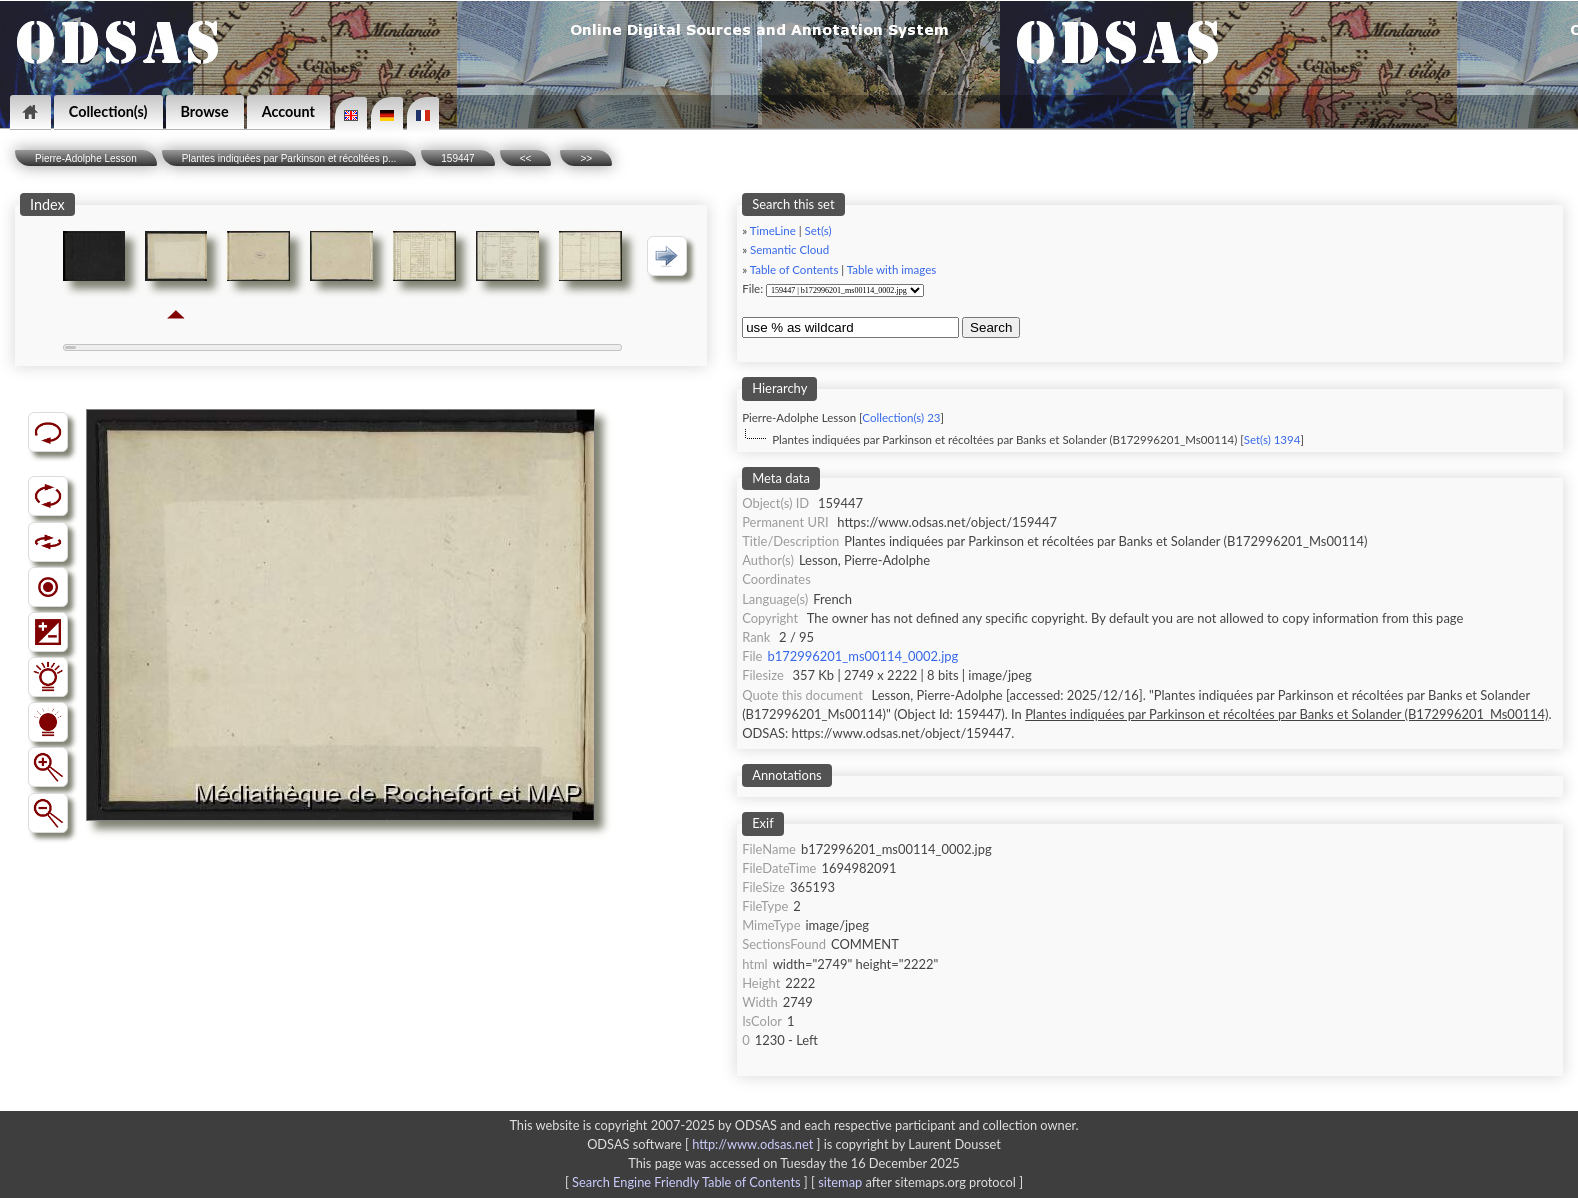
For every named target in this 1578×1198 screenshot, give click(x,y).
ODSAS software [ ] (705, 1144)
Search (991, 327)
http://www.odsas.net (752, 1144)
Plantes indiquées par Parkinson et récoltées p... (289, 158)
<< (526, 158)
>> (586, 158)
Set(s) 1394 (1272, 439)
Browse (205, 111)
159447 (457, 158)
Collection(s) (108, 111)
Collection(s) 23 (901, 417)
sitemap (840, 1182)
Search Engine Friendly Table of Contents (686, 1182)
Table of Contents (794, 269)
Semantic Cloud (789, 249)
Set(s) (818, 230)
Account (288, 111)
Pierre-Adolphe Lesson (86, 158)
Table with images (891, 269)
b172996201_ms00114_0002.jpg (862, 656)
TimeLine (773, 230)
